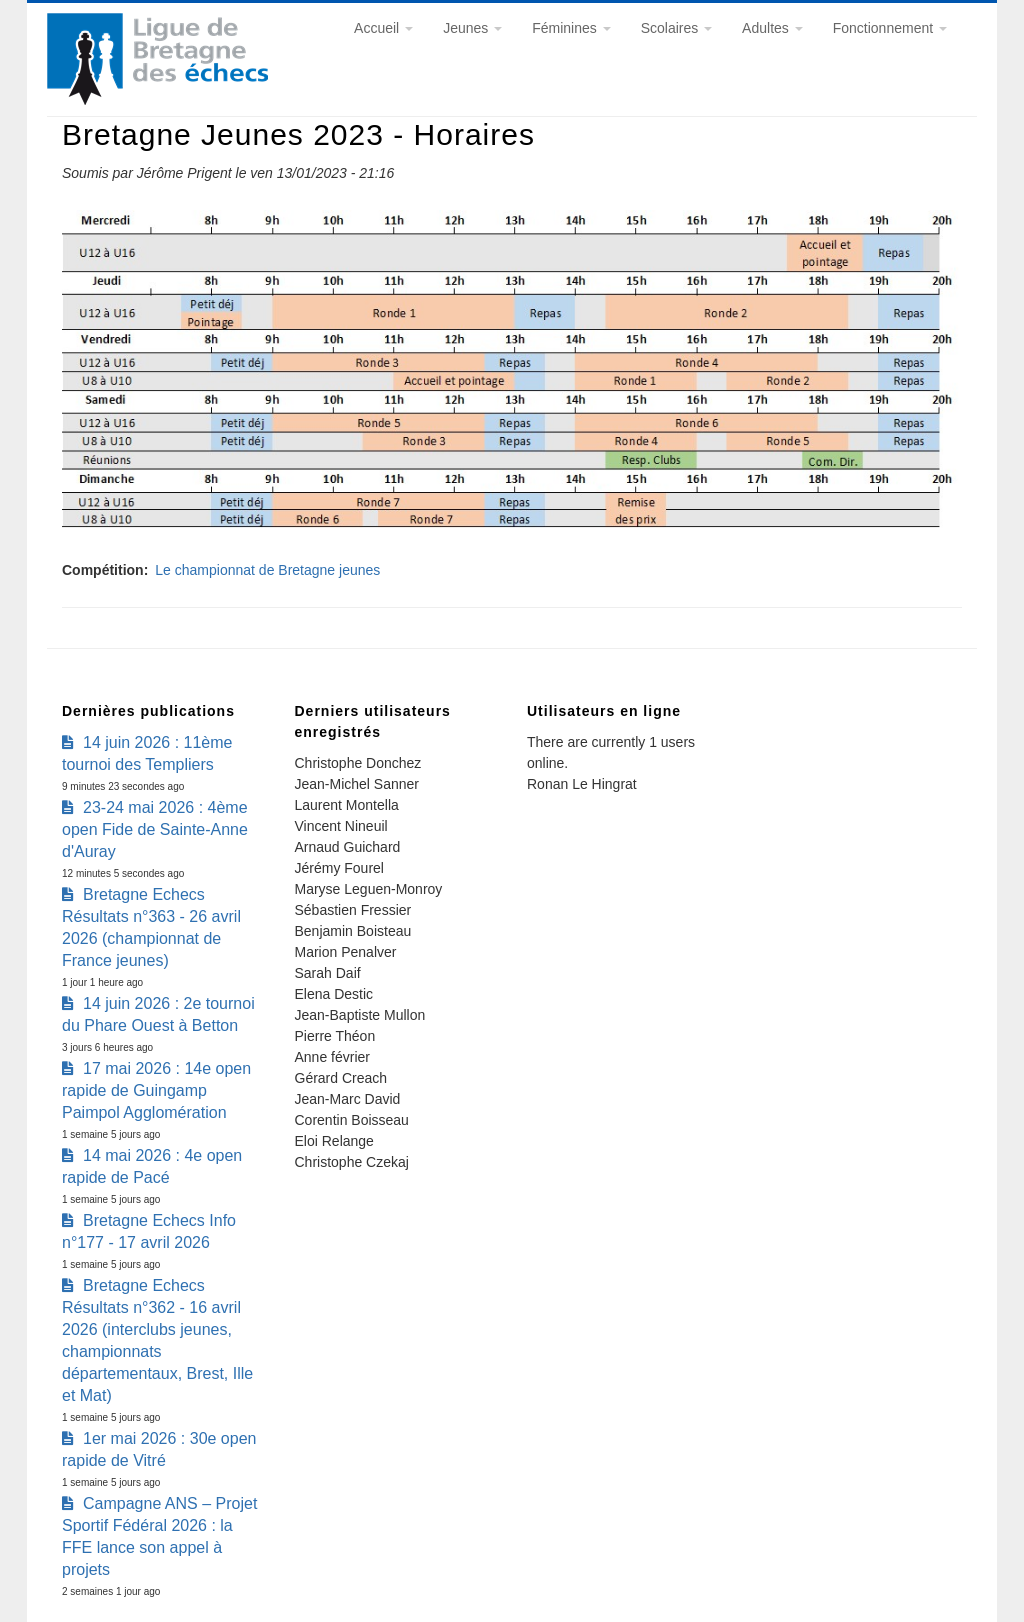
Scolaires (676, 28)
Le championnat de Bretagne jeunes (267, 570)
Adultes (772, 28)
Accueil (383, 28)
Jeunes (472, 28)
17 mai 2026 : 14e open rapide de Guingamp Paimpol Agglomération (156, 1090)
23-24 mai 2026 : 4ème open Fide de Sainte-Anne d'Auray (155, 829)
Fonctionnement (890, 28)
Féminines (571, 28)
